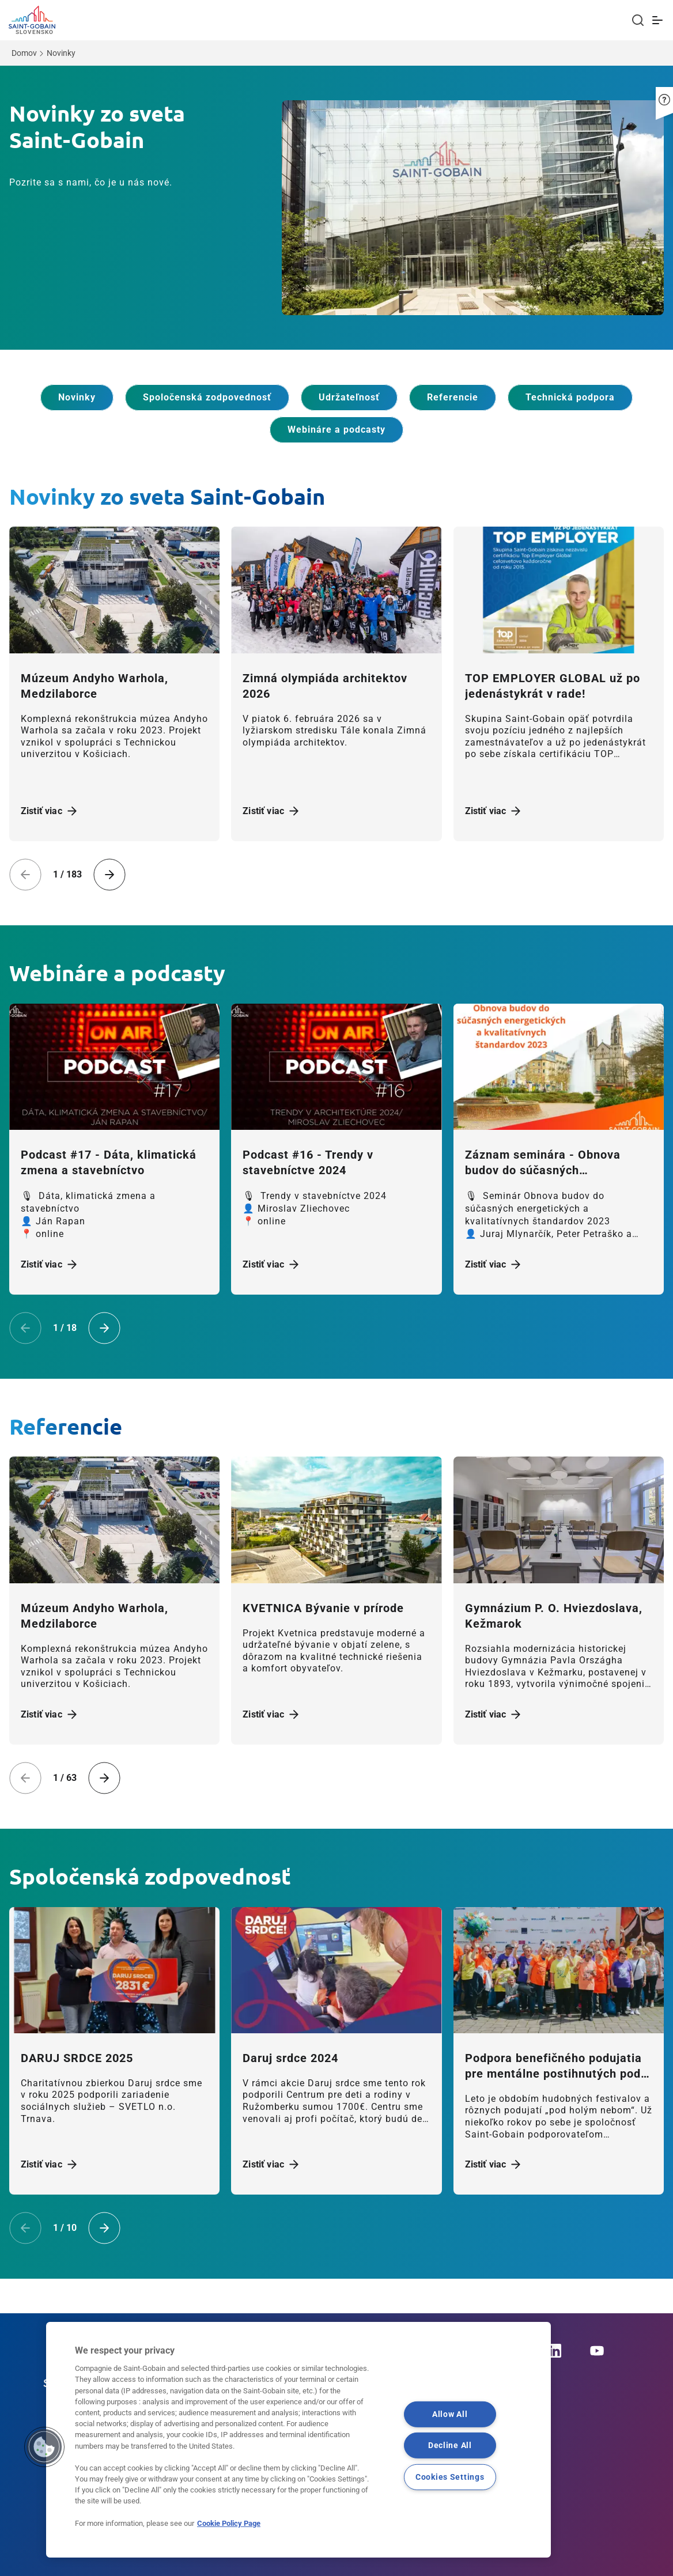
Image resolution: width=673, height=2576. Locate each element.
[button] (664, 96)
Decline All (450, 2445)
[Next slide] (109, 874)
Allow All (449, 2414)
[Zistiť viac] (114, 590)
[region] (298, 2440)
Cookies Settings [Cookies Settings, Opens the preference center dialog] (450, 2477)
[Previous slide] (25, 874)
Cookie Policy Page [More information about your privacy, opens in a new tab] (228, 2523)
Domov (24, 53)
